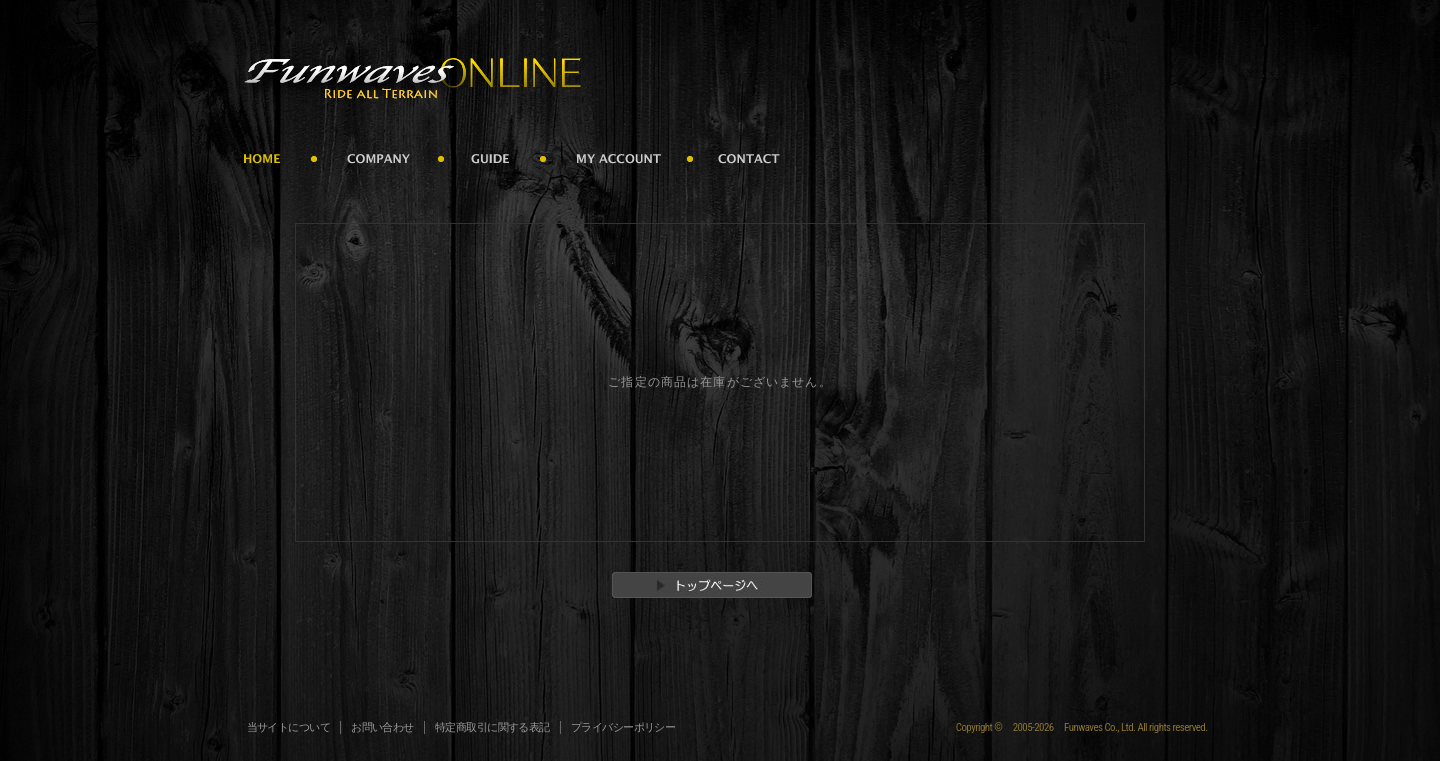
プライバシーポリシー (623, 727)
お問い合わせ (382, 727)
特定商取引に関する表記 (492, 727)
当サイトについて (289, 727)
